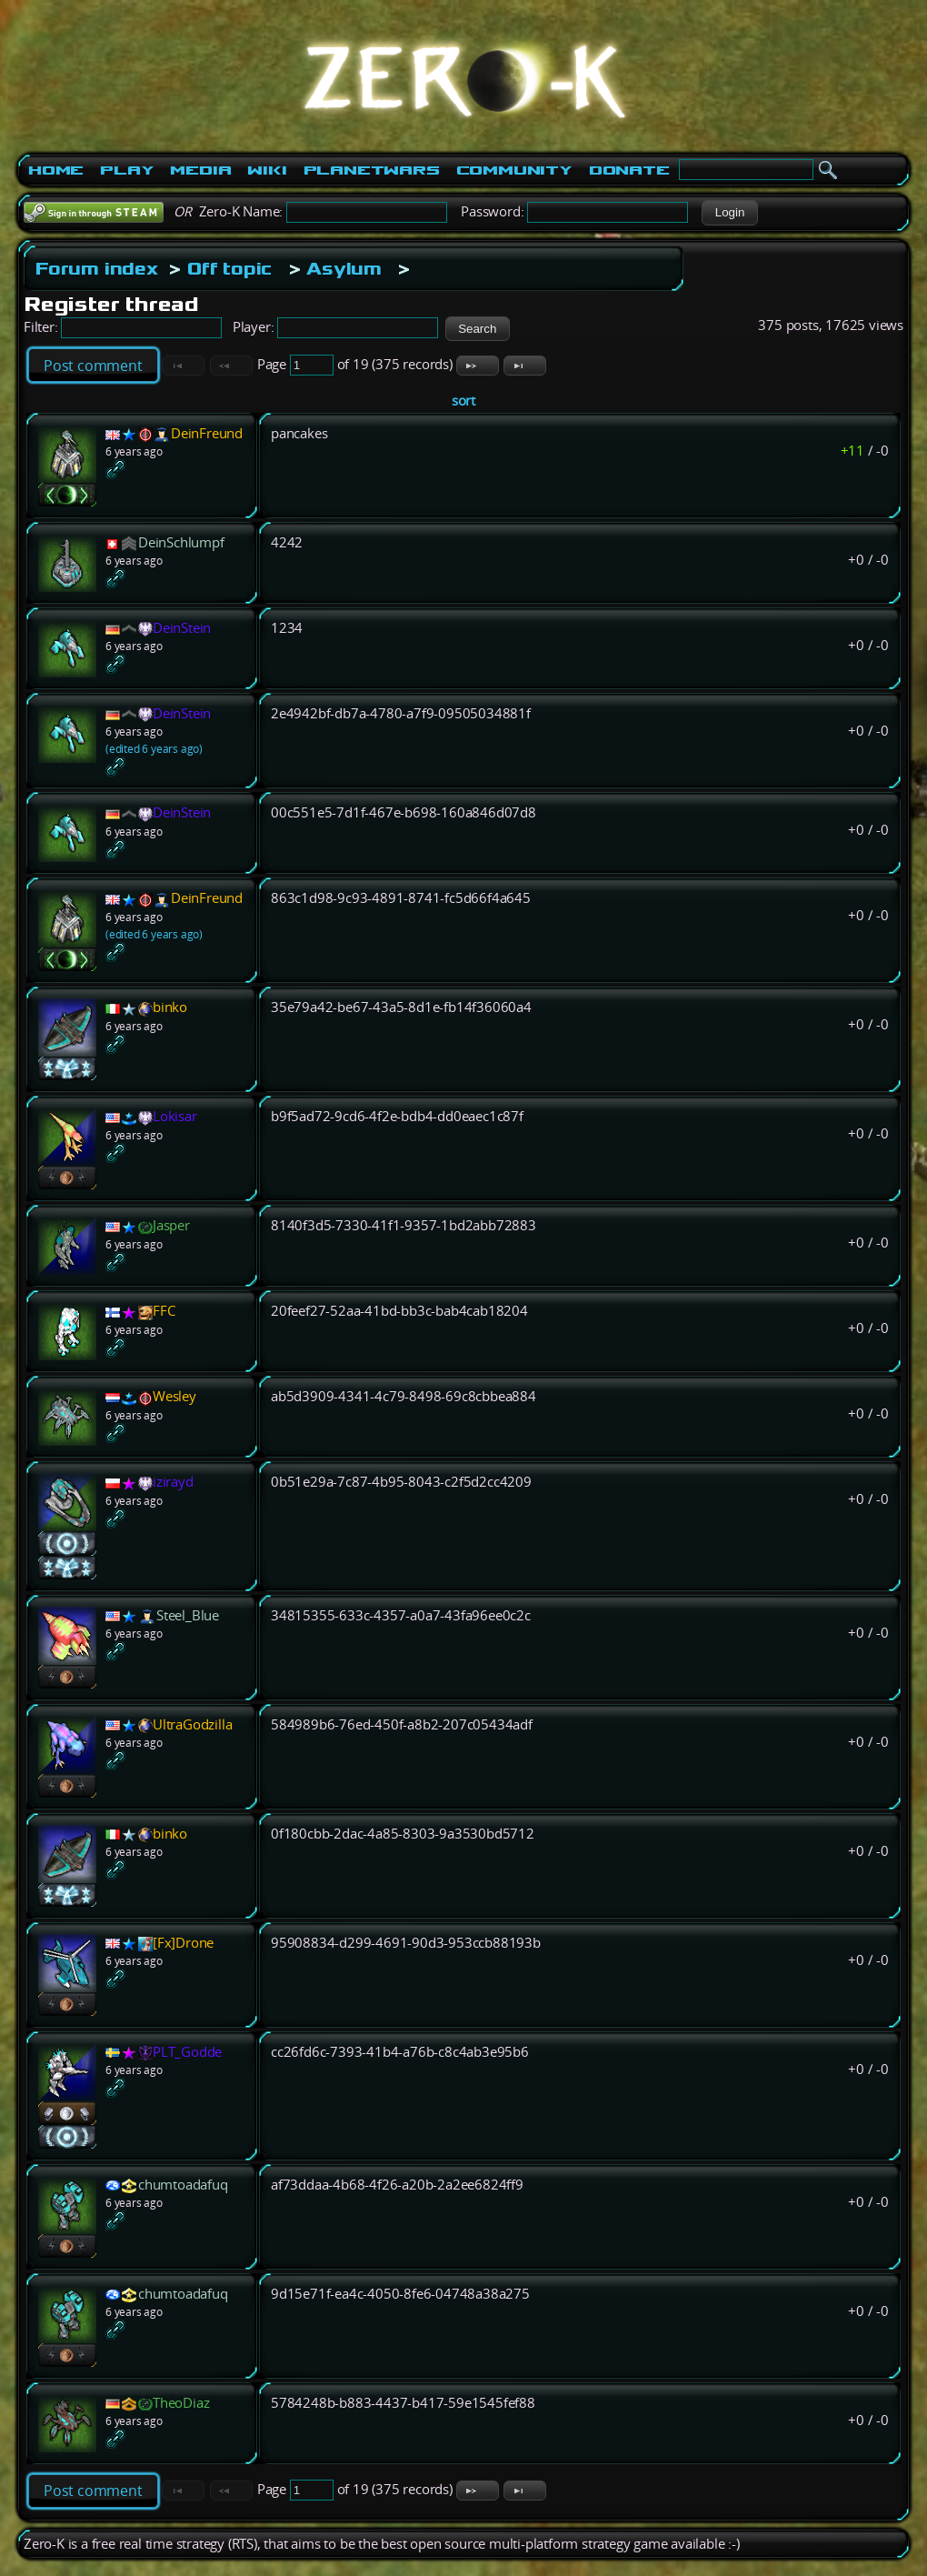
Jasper (171, 1225)
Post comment (93, 366)
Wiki (266, 170)
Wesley (174, 1396)
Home (56, 170)
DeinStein (182, 627)
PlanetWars (372, 170)
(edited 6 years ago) (154, 749)
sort (463, 400)
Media (200, 170)
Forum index (96, 268)
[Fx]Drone (183, 1942)
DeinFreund (207, 433)
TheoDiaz (181, 2402)
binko (170, 1007)
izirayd (173, 1481)
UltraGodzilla (192, 1724)
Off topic (229, 268)
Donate (629, 170)
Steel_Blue (187, 1615)
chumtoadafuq (183, 2184)
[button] (729, 213)
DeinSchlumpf (181, 542)
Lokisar (175, 1116)
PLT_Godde (187, 2051)
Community (514, 170)
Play (127, 170)
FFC (163, 1310)
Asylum (344, 268)
